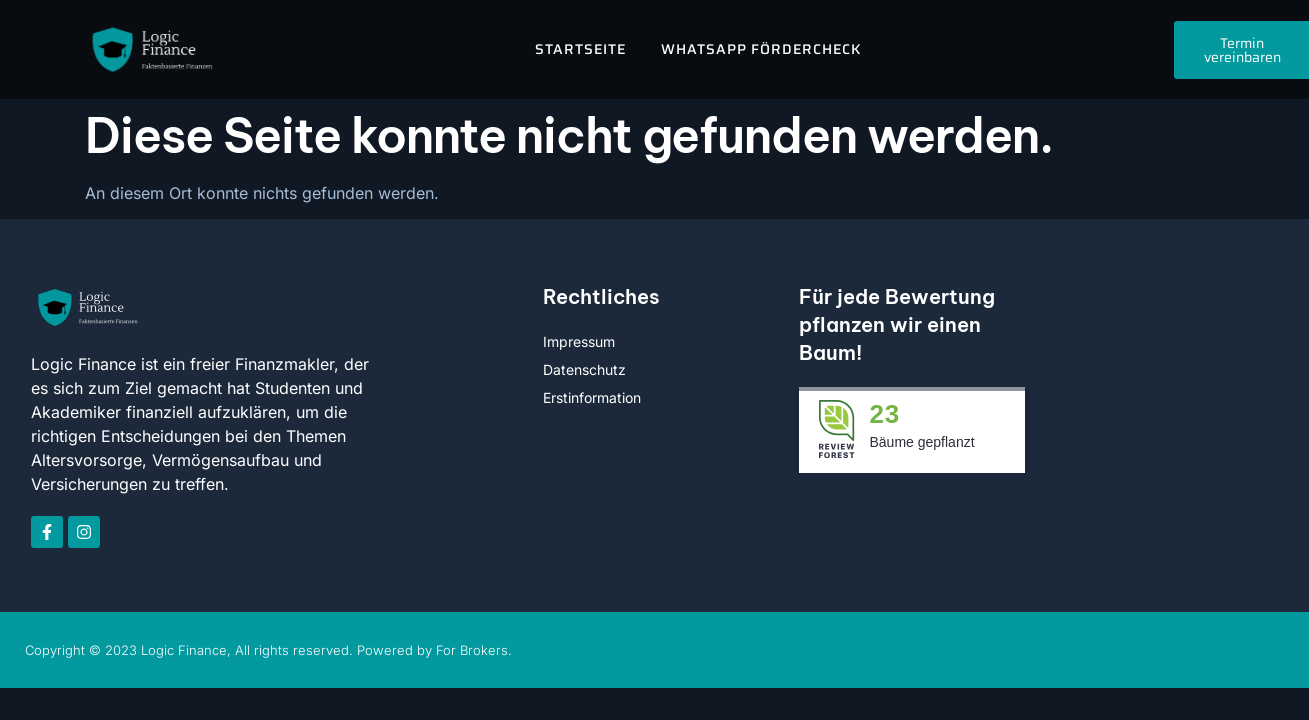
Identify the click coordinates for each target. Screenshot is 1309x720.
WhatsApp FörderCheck (761, 49)
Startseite (580, 49)
